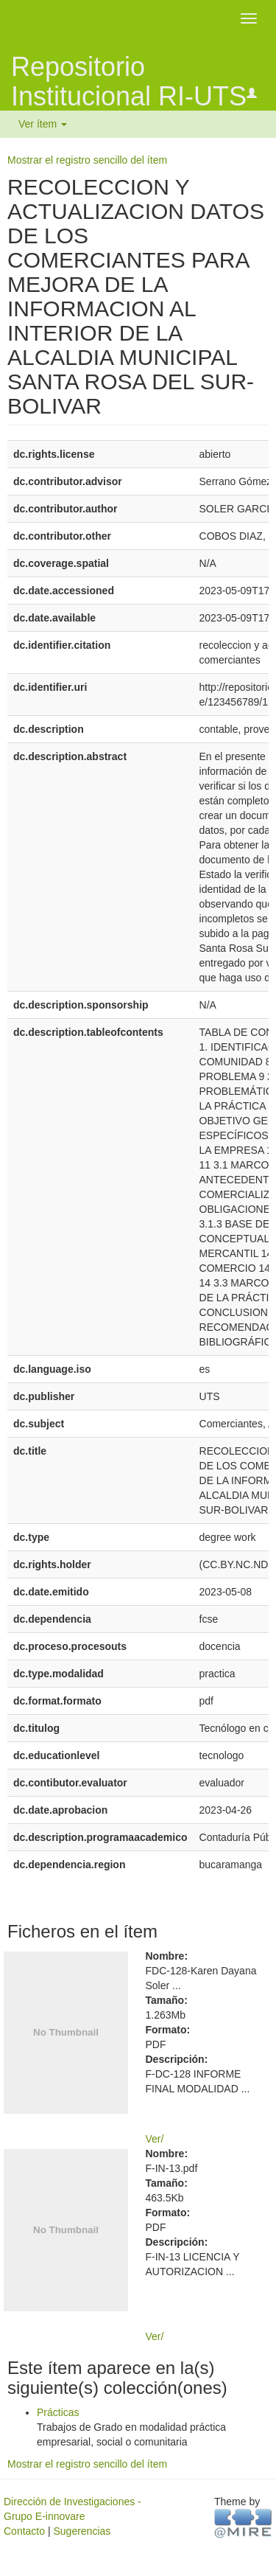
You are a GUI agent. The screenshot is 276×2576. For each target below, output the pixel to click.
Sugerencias (81, 2531)
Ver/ (155, 2139)
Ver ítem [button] (42, 124)
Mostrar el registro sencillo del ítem (87, 160)
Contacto (24, 2531)
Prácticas (58, 2412)
